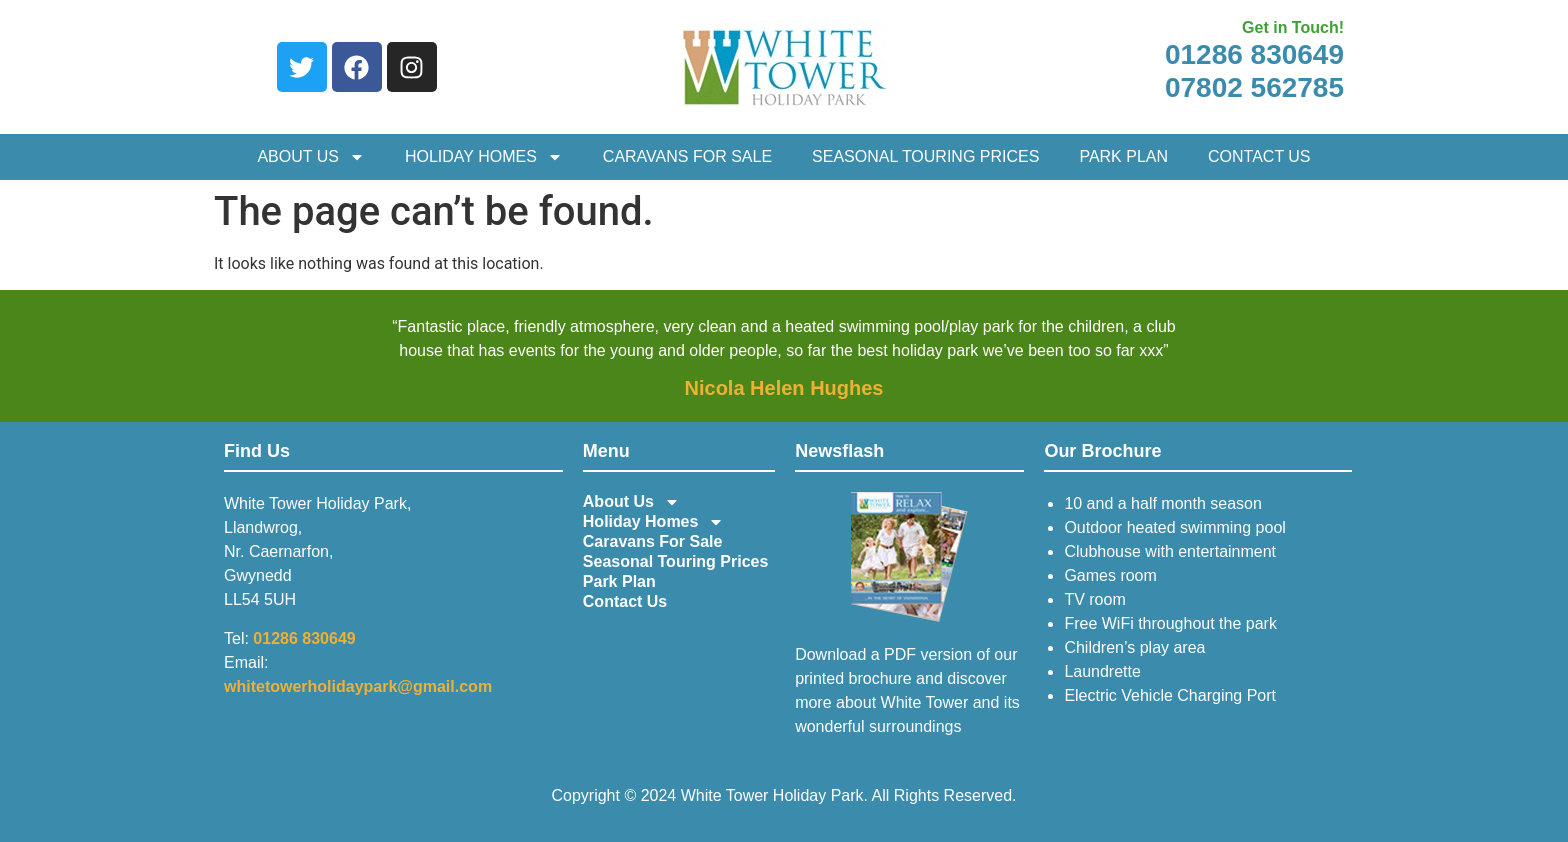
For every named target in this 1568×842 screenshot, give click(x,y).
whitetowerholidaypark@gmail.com (358, 686)
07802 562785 (1254, 87)
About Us (311, 157)
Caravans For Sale (687, 156)
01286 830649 (1254, 54)
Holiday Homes (484, 157)
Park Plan (1123, 156)
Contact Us (1259, 156)
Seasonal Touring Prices (925, 156)
